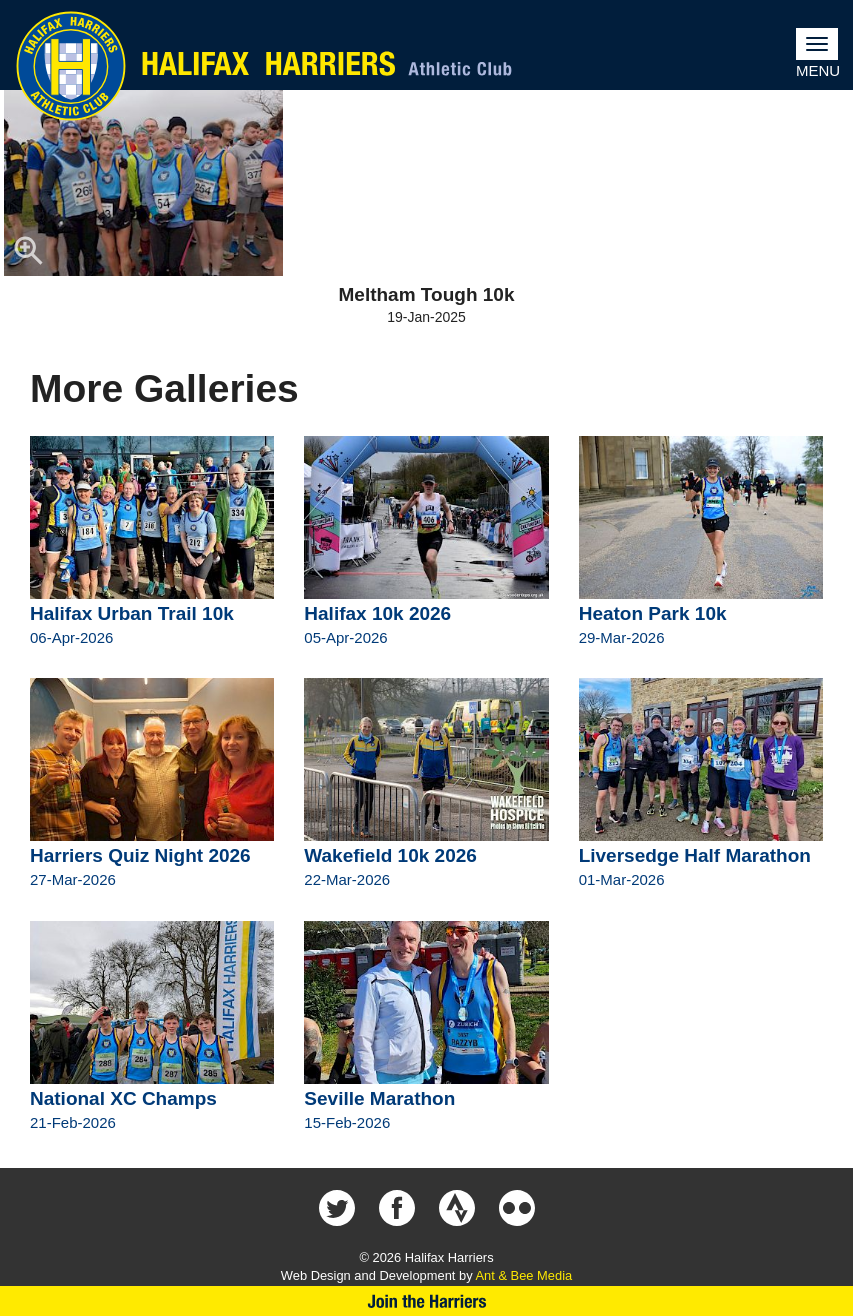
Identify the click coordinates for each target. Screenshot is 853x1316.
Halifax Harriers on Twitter (337, 1208)
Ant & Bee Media (523, 1275)
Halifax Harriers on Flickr (517, 1208)
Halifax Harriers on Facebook (397, 1208)
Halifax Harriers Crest (71, 66)
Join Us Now (426, 1301)
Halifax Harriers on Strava (457, 1208)
